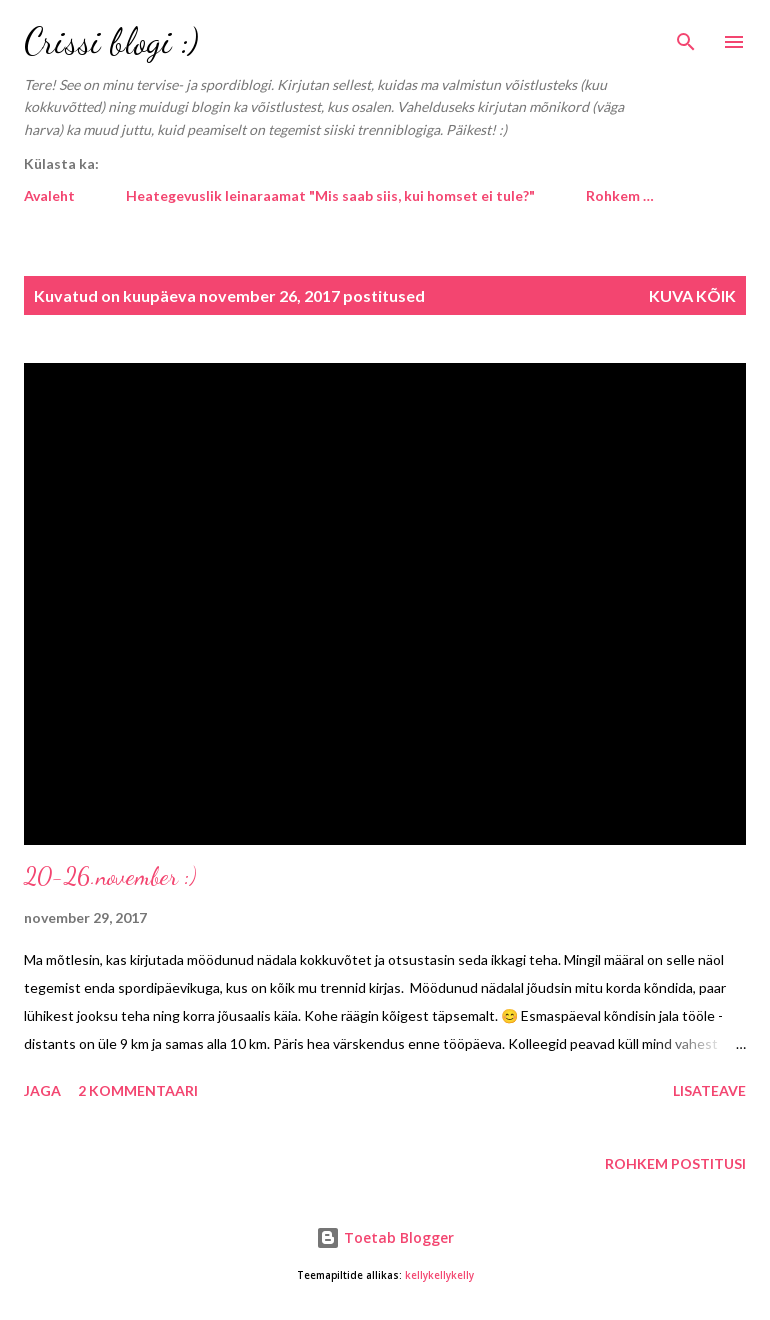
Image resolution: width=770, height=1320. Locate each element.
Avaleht (49, 195)
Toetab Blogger (385, 1237)
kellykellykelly (439, 1275)
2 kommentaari (138, 1090)
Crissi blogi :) (111, 41)
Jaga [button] (42, 1090)
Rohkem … (620, 195)
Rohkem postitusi (675, 1163)
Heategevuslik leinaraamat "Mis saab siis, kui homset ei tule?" (330, 195)
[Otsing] (686, 36)
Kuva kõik (692, 295)
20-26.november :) (110, 876)
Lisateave (709, 1090)
